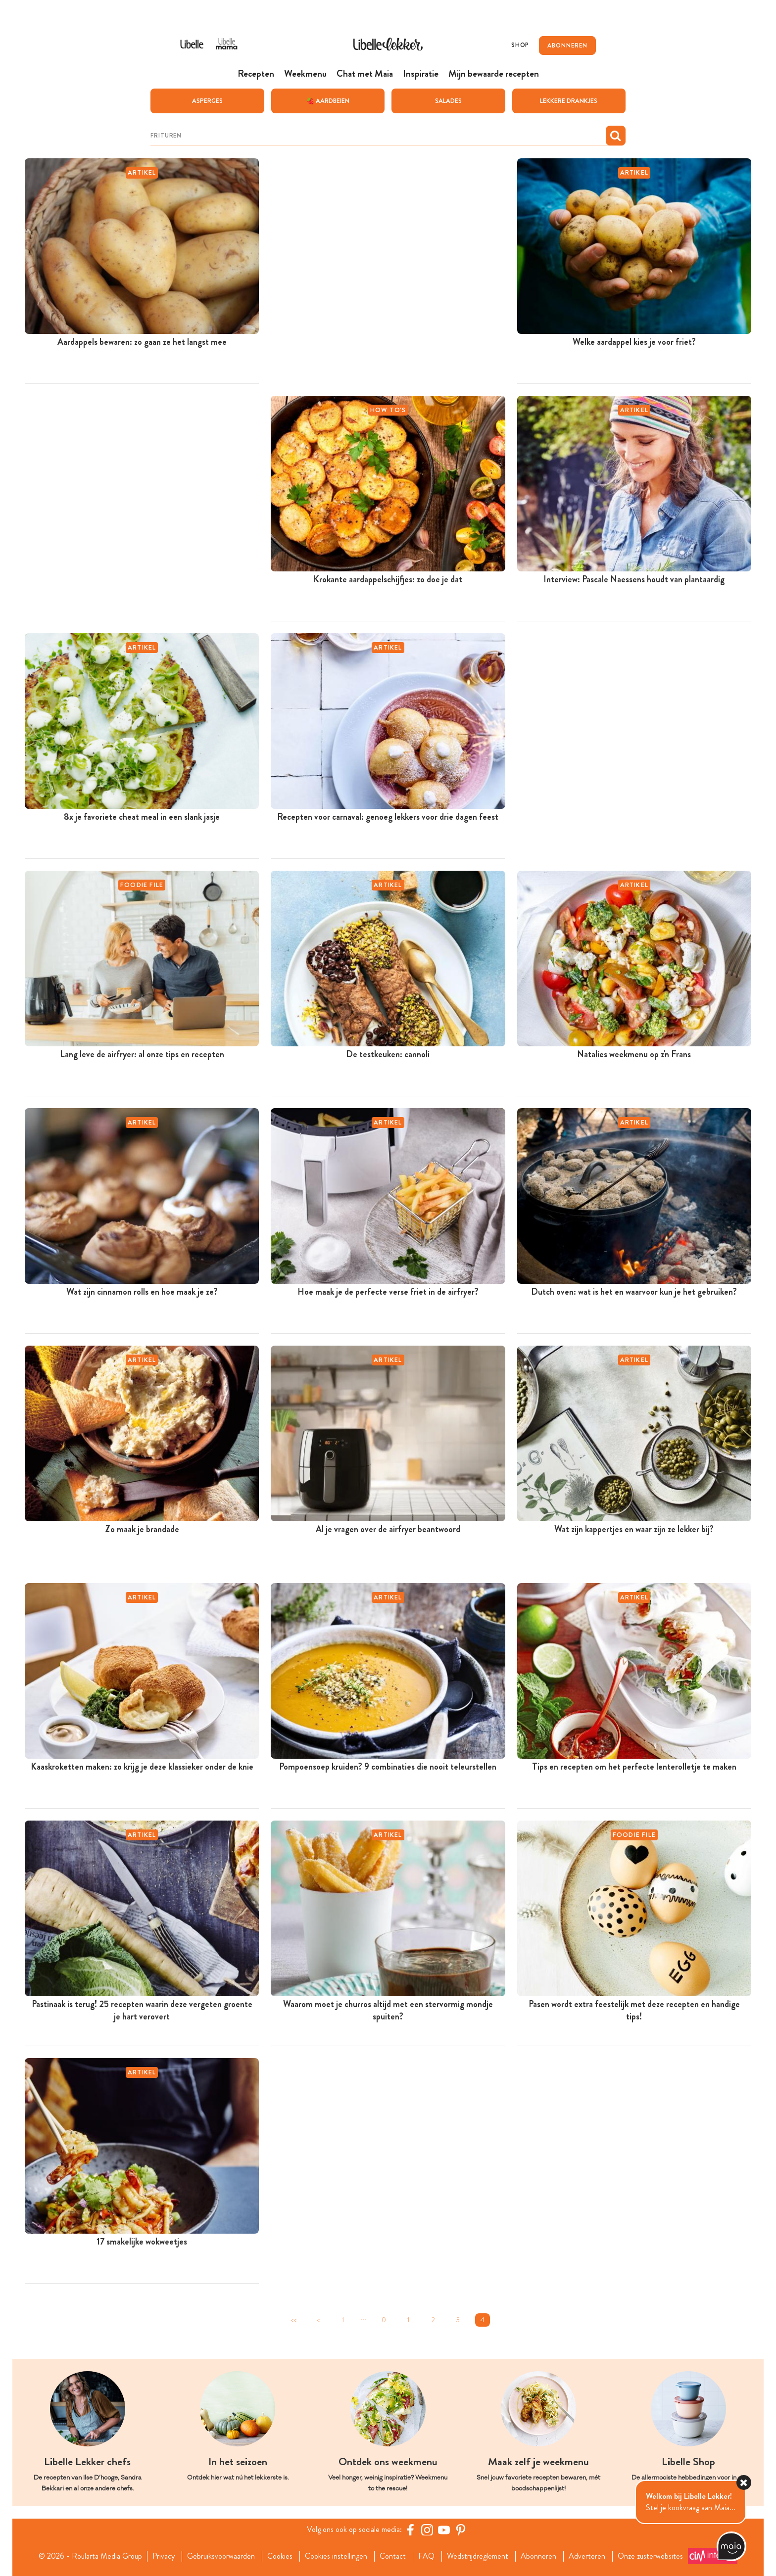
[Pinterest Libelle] (461, 2529)
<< (293, 2319)
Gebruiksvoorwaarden (221, 2555)
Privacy (163, 2555)
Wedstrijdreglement (477, 2555)
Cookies (279, 2555)
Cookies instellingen (336, 2555)
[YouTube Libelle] (444, 2529)
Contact (393, 2555)
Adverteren (587, 2555)
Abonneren (538, 2555)
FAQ (426, 2555)
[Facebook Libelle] (410, 2529)
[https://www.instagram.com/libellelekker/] (427, 2529)
